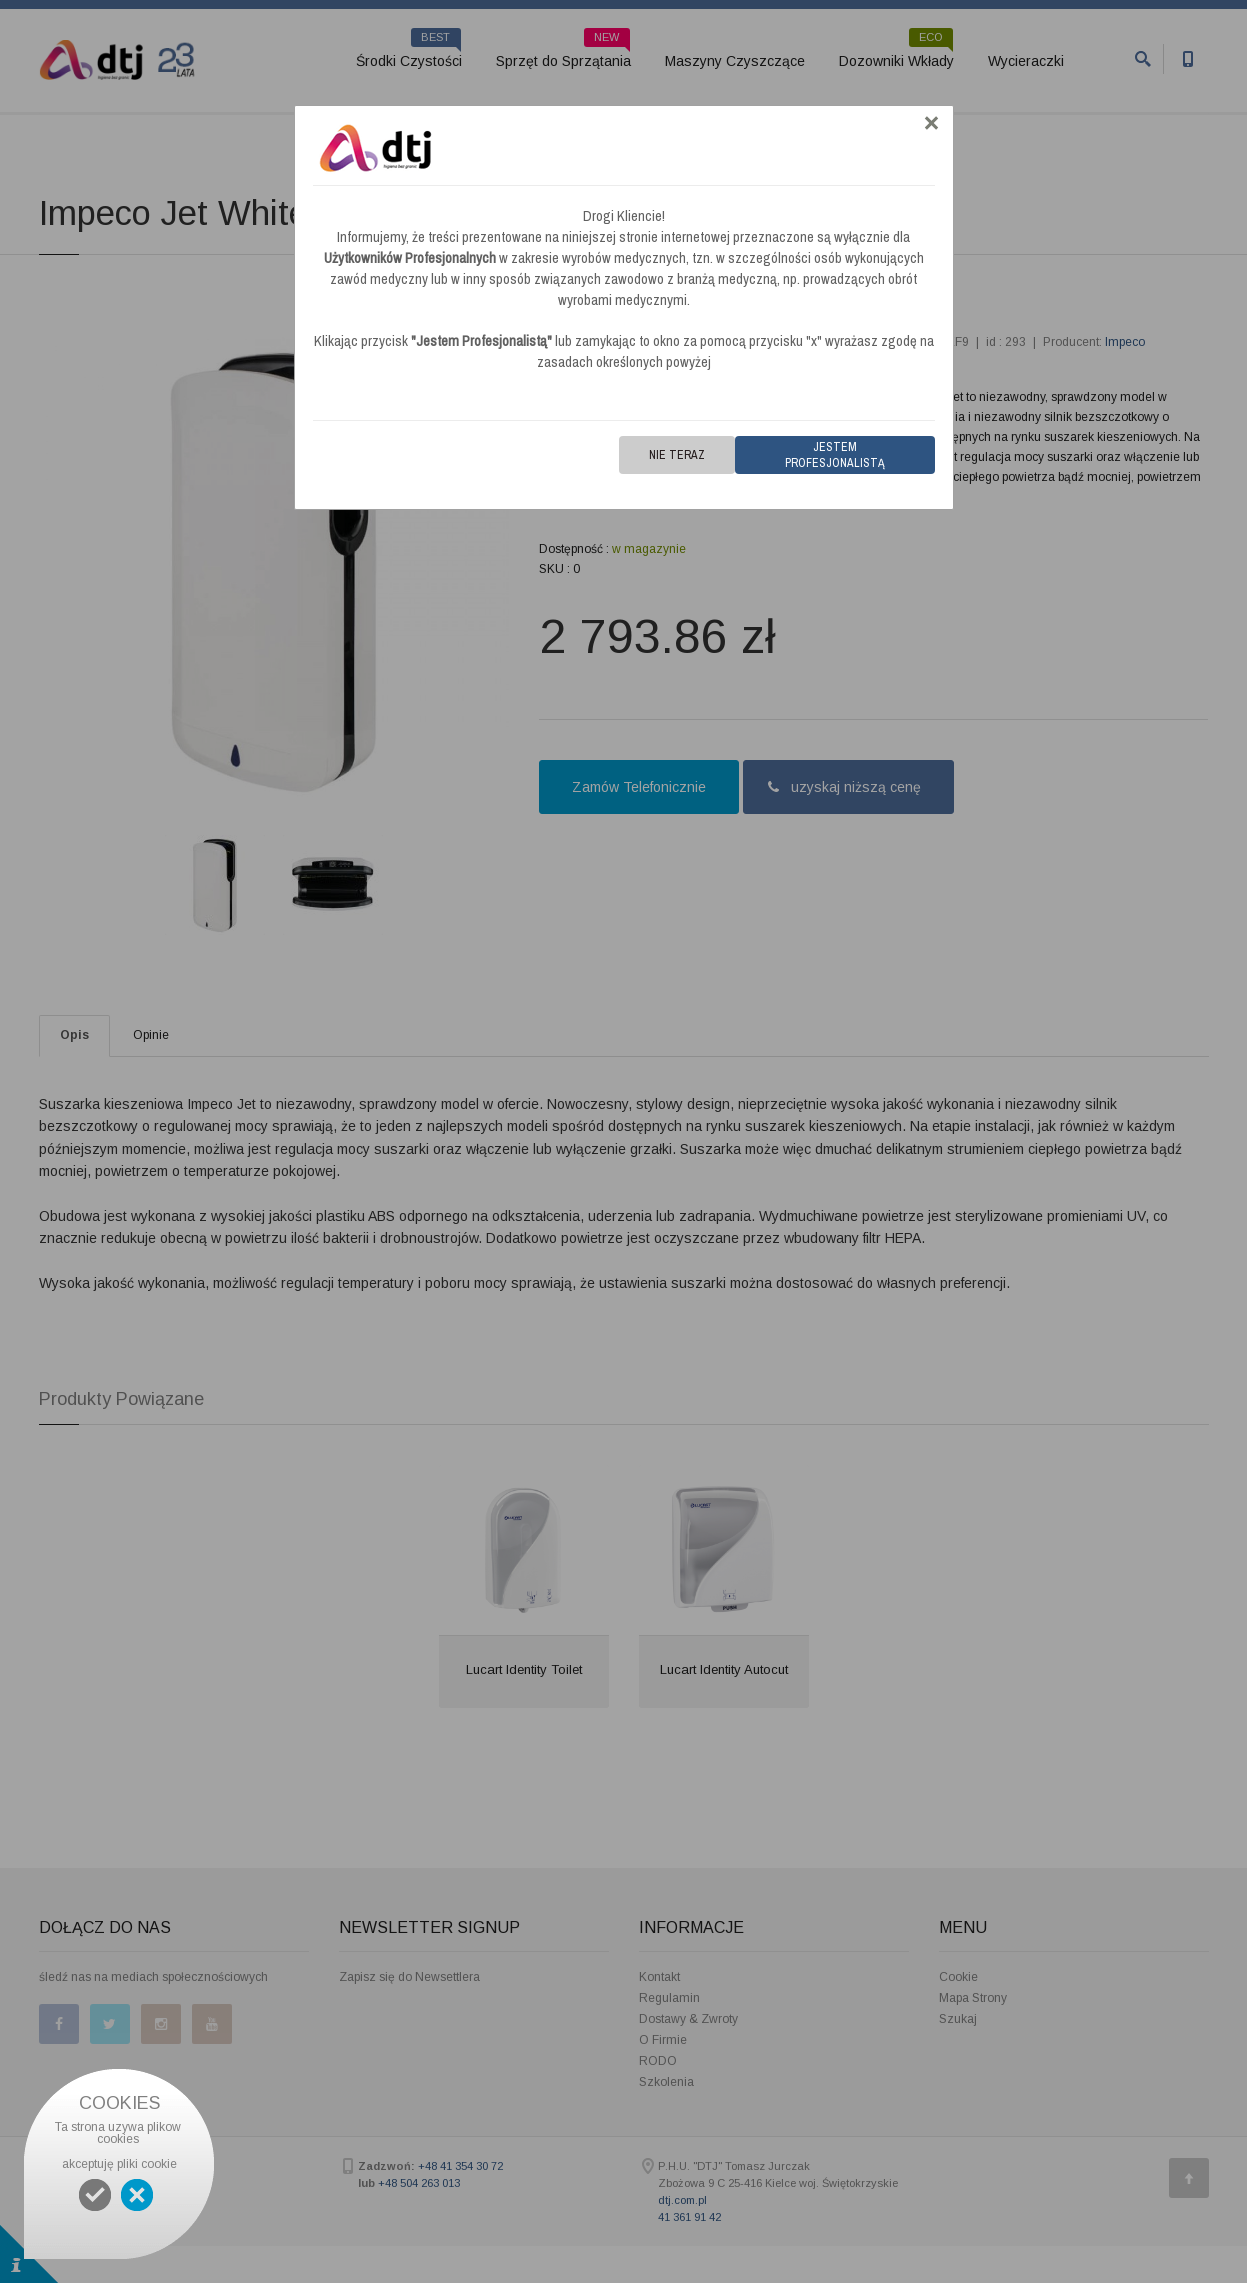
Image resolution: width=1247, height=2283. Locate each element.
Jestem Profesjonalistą (835, 455)
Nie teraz (677, 455)
